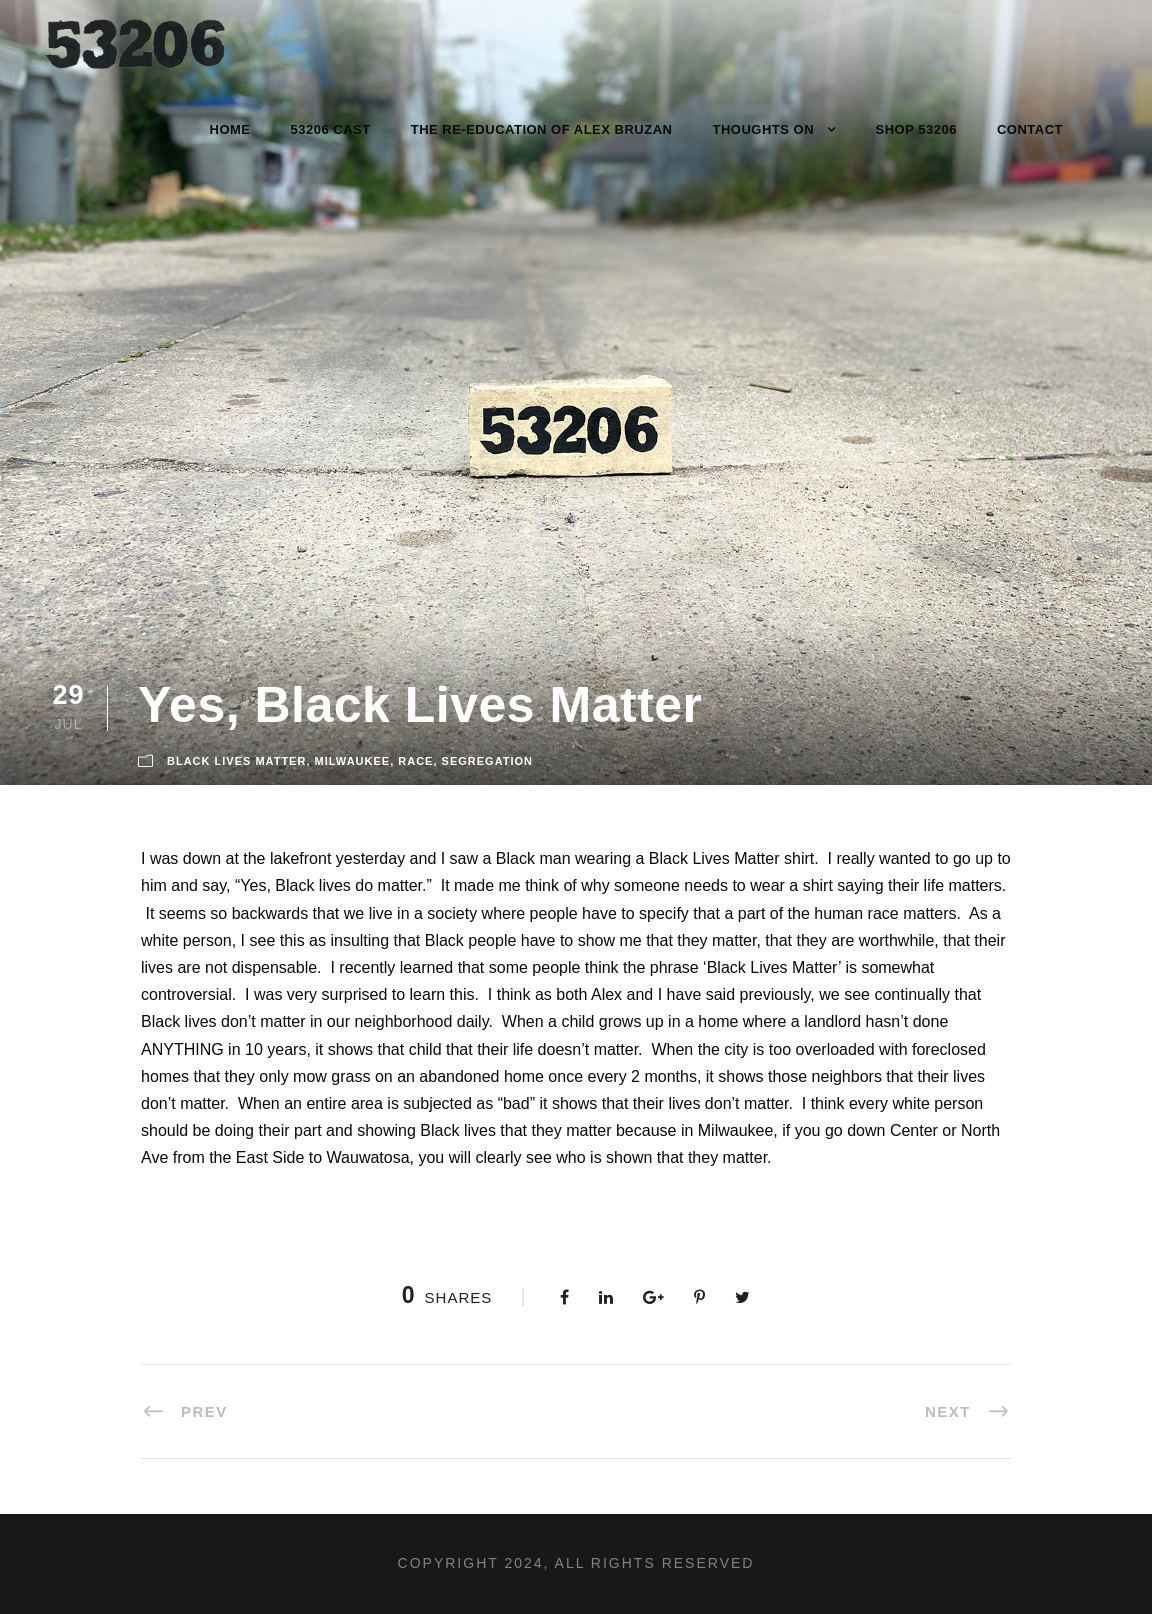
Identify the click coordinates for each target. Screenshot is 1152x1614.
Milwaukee (353, 761)
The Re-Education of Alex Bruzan (542, 129)
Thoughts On (763, 129)
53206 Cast (331, 129)
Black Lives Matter (236, 761)
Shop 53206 (916, 129)
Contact (1030, 129)
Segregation (487, 761)
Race (415, 761)
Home (230, 129)
